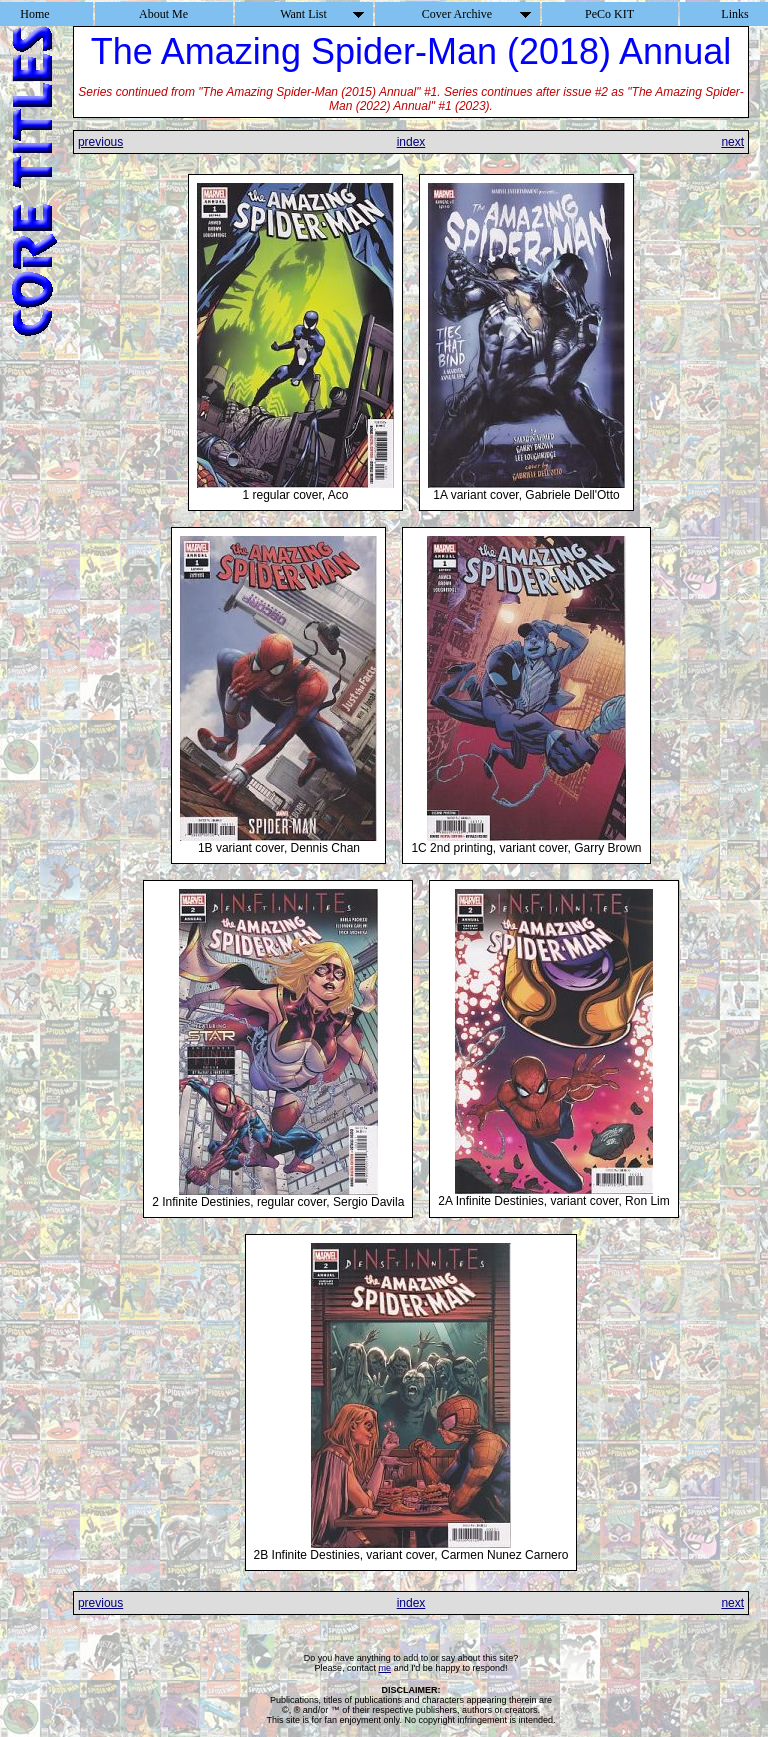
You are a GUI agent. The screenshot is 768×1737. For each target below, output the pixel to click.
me (385, 1668)
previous (100, 142)
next (732, 142)
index (411, 142)
